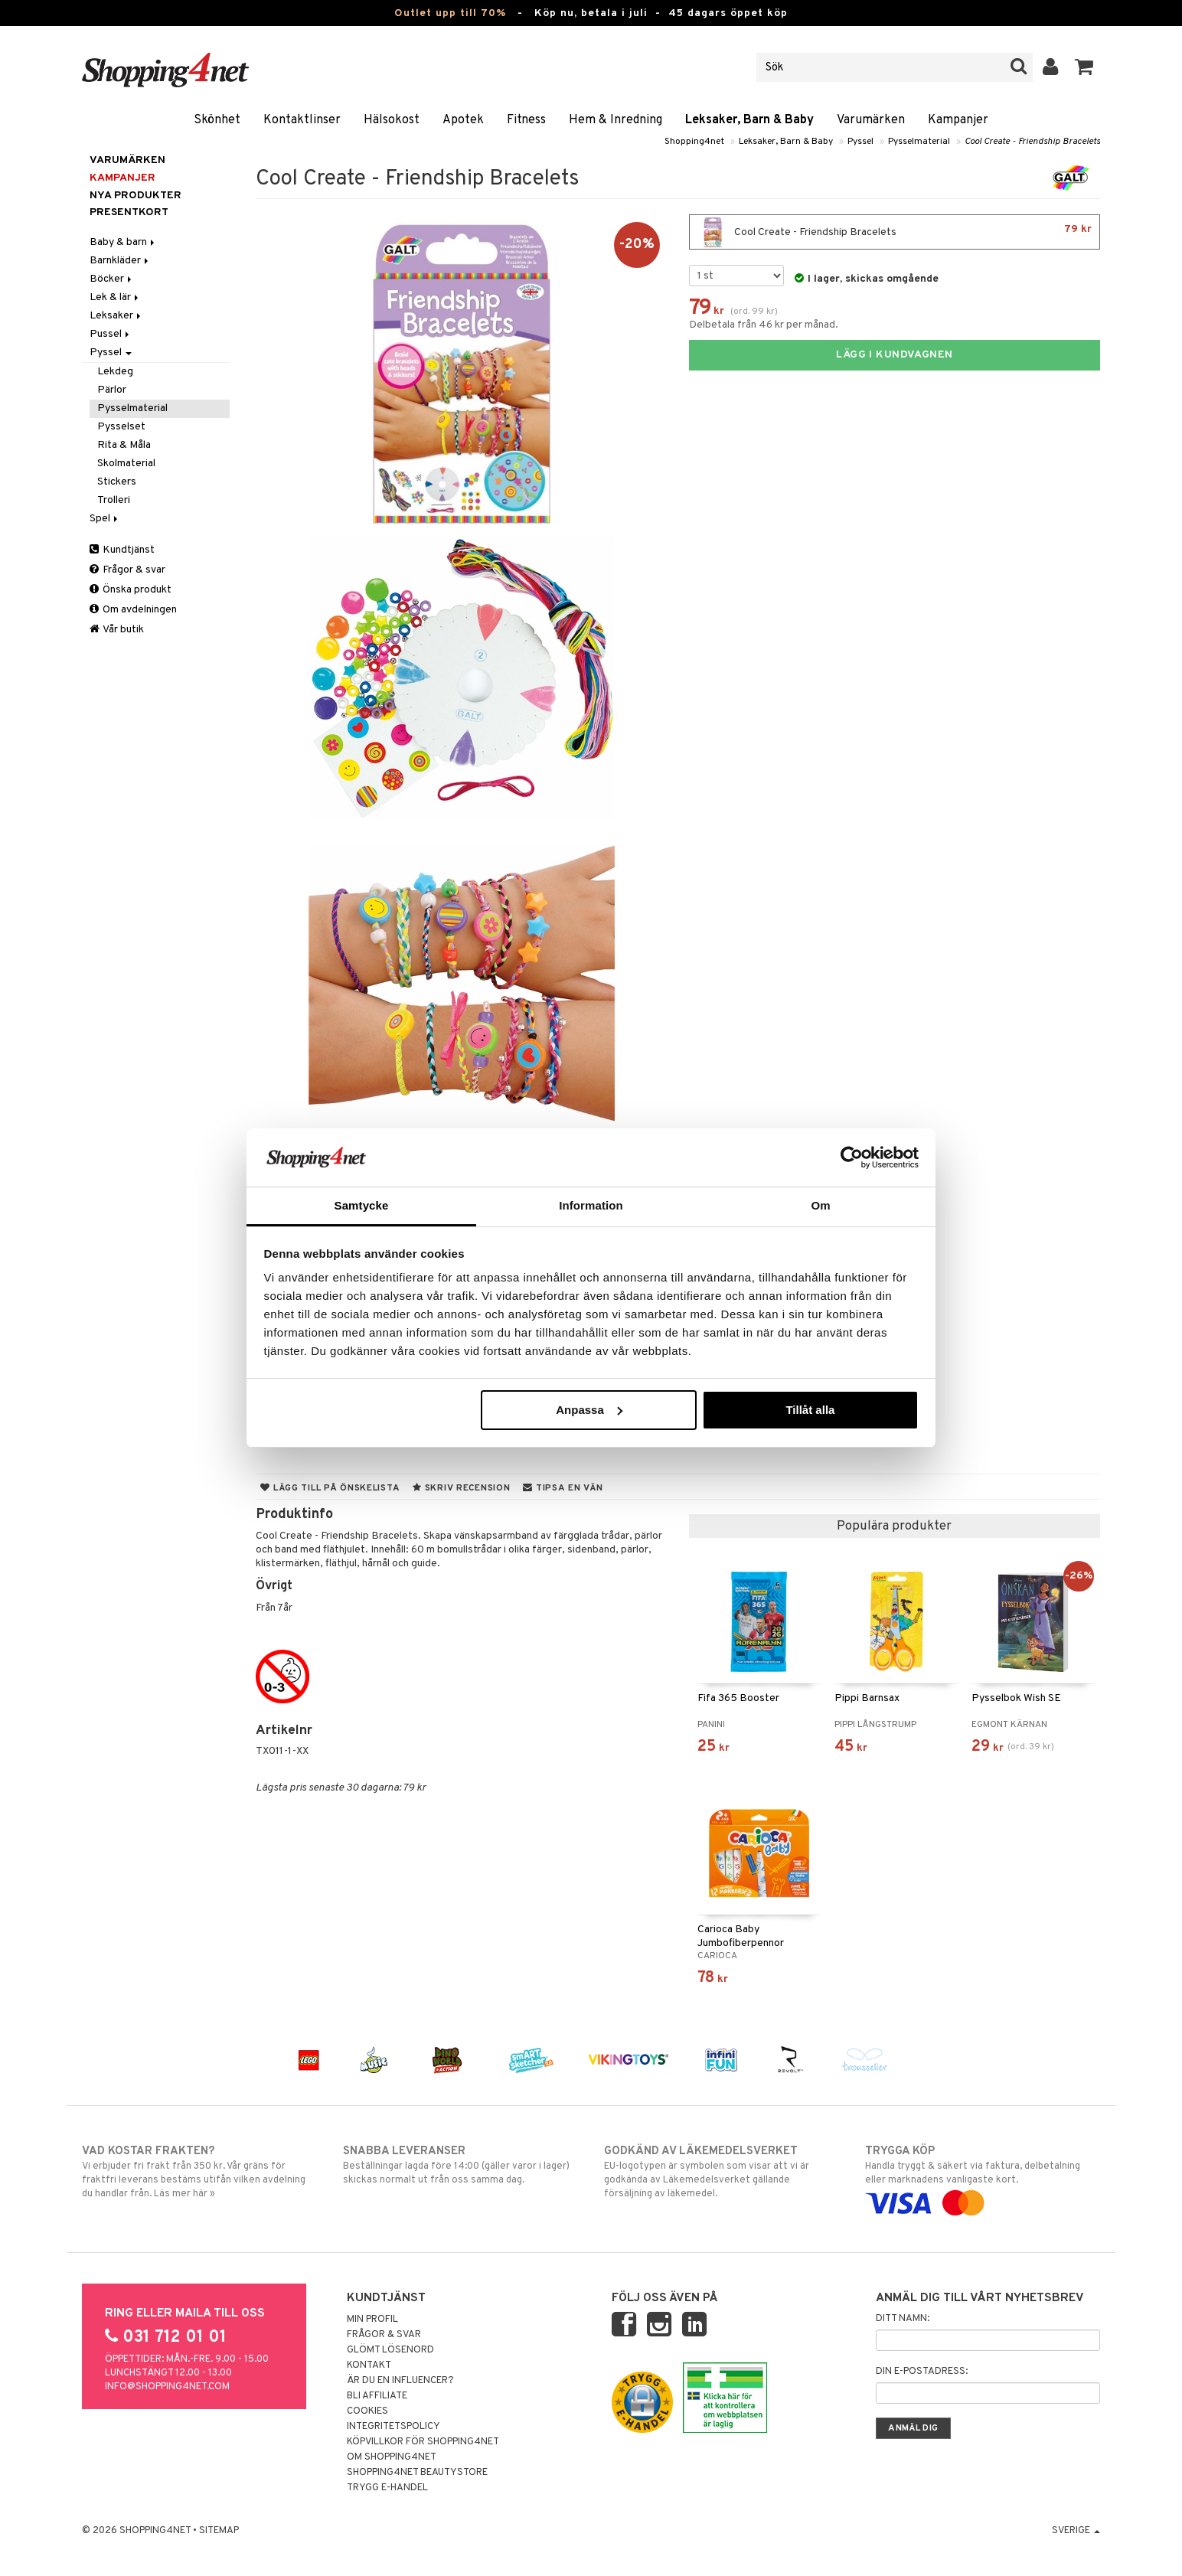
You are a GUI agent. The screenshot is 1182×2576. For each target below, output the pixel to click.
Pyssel (860, 141)
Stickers (116, 481)
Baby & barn (123, 242)
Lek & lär (115, 297)
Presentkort (129, 212)
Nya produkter (135, 195)
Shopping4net (694, 141)
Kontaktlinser (302, 120)
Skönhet (217, 120)
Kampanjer (958, 120)
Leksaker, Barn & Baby (749, 120)
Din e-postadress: (922, 2371)
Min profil (372, 2319)
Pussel (111, 334)
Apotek (463, 120)
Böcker (112, 279)
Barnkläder (120, 260)
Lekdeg (115, 371)
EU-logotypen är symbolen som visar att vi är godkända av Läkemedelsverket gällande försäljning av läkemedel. (721, 2171)
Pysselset (121, 426)
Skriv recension (461, 1488)
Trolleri (113, 500)
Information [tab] (591, 1205)
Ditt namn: (902, 2319)
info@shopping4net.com (167, 2387)
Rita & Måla (124, 445)
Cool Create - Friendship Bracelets (1032, 141)
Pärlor (111, 390)
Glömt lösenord (390, 2350)
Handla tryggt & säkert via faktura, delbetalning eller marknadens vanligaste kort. (982, 2177)
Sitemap (219, 2531)
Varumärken (871, 120)
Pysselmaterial (919, 141)
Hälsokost (392, 120)
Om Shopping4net (391, 2457)
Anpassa (589, 1409)
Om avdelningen (133, 609)
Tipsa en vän (562, 1488)
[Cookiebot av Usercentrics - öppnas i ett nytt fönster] (852, 1157)
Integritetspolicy (393, 2427)
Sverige (1076, 2531)
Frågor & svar (127, 569)
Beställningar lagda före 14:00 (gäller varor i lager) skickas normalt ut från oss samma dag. (460, 2164)
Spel (105, 518)
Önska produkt (130, 589)
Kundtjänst (122, 550)
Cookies (367, 2411)
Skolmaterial (126, 463)
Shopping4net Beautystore (417, 2473)
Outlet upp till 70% (450, 13)
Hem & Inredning (615, 120)
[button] (1084, 67)
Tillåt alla (809, 1409)
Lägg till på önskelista (330, 1488)
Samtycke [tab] (362, 1205)
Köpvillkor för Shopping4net (423, 2442)
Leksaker (116, 315)
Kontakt (369, 2365)
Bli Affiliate (377, 2396)
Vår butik (117, 629)
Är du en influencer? (400, 2381)
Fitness (526, 120)
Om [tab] (820, 1205)
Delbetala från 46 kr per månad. (763, 324)
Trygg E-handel (387, 2488)
